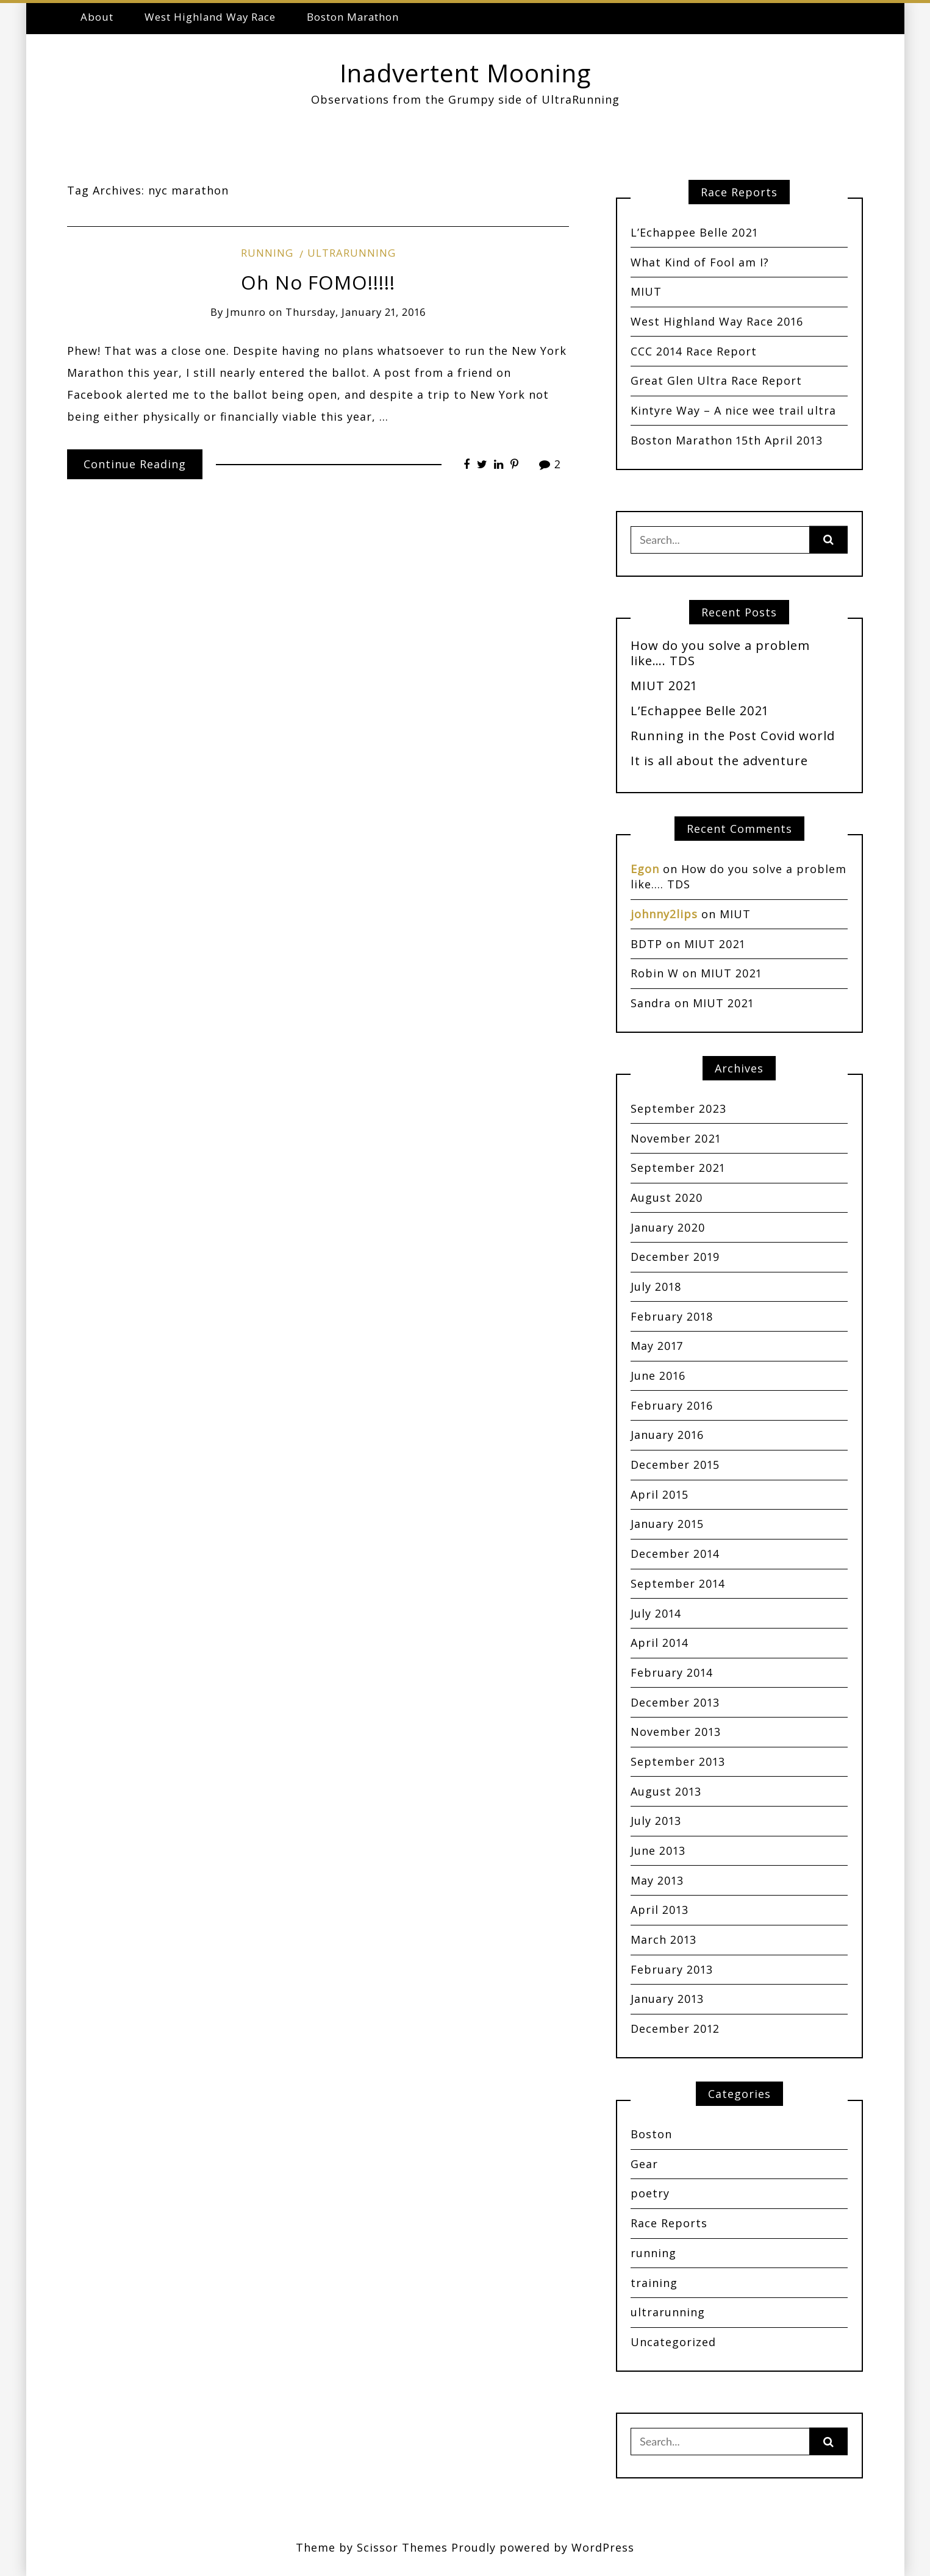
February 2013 (672, 1969)
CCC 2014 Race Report (694, 351)
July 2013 (656, 1820)
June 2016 (658, 1375)
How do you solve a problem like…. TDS (720, 653)
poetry (650, 2193)
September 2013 (678, 1761)
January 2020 (668, 1227)
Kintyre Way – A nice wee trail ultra (733, 410)
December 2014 (675, 1553)
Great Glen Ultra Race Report (716, 380)
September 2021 (678, 1167)
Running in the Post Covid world (733, 735)
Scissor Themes (402, 2547)
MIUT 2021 (664, 685)
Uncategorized (673, 2342)
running (267, 253)
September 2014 (678, 1583)
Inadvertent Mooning (465, 73)
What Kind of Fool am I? (700, 262)
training (654, 2282)
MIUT (646, 291)
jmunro (246, 312)
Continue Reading (135, 464)
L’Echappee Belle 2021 (694, 232)
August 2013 (666, 1791)
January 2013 (667, 1998)
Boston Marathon (353, 17)
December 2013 (675, 1702)
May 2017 (657, 1345)
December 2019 (675, 1256)
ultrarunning (351, 253)
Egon (645, 869)
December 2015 (675, 1464)
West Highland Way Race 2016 (717, 321)
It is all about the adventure (719, 760)
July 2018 (656, 1286)
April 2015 (660, 1494)
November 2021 (676, 1138)
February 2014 (672, 1672)
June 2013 (658, 1850)
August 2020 (667, 1197)
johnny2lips (664, 914)
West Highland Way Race (210, 17)
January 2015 (667, 1523)
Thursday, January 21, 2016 (355, 312)
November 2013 (676, 1731)
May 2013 (657, 1880)
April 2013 (660, 1909)
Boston (651, 2134)
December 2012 (675, 2028)
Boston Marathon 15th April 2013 (727, 440)
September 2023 (678, 1108)
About (96, 17)
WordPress (602, 2547)
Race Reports (669, 2223)
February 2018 (672, 1316)
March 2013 (663, 1939)
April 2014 (660, 1642)
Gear (644, 2164)
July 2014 (656, 1613)
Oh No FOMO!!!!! (318, 282)
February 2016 (672, 1405)
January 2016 (667, 1434)
